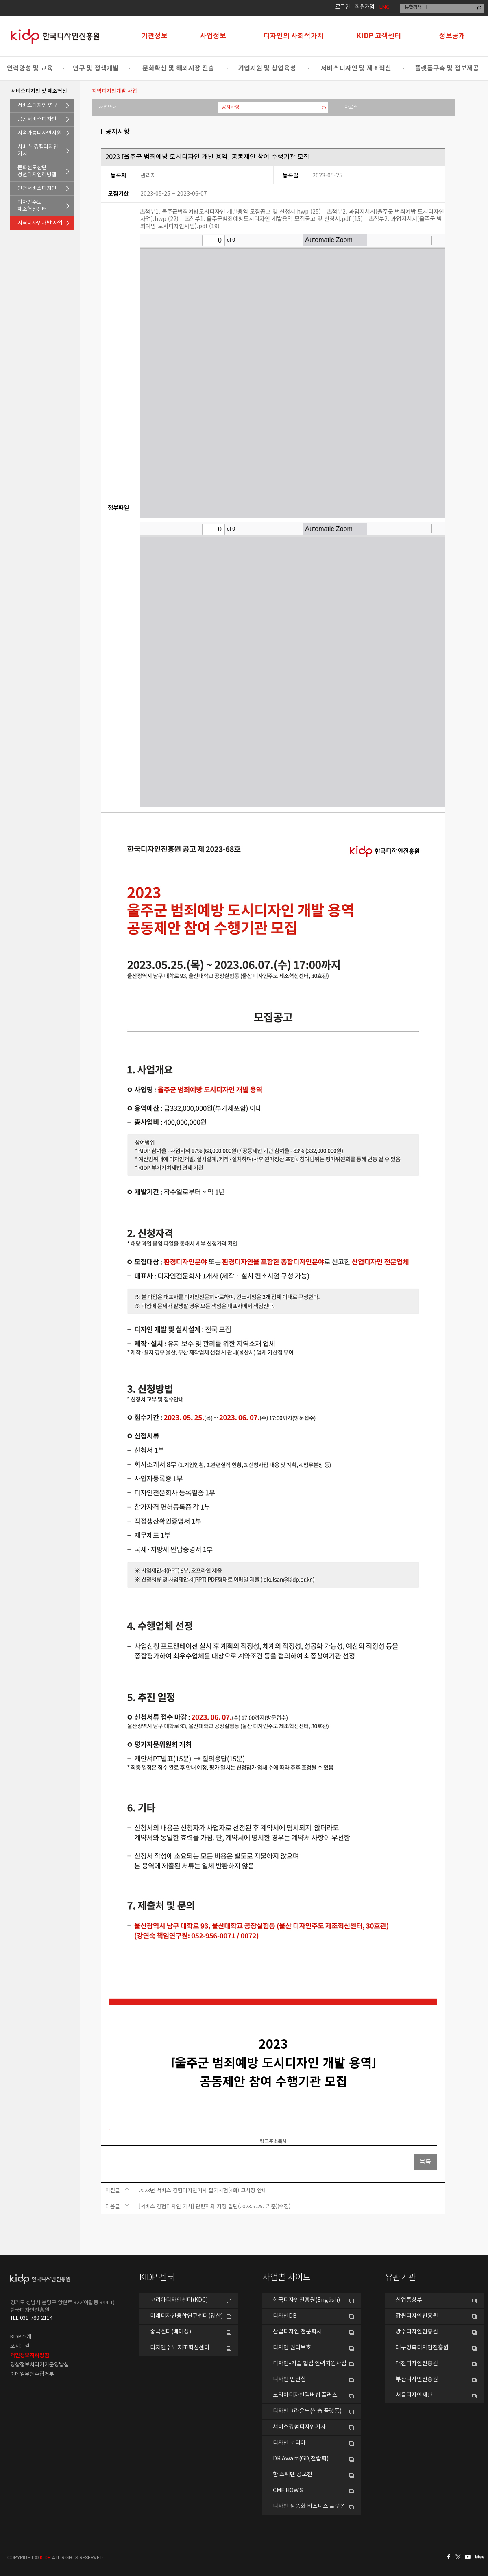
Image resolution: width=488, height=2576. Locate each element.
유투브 (470, 2557)
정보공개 (452, 36)
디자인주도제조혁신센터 (32, 205)
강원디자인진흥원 (417, 2316)
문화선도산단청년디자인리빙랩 (37, 171)
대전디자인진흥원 (417, 2363)
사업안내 (108, 107)
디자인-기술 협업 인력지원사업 (309, 2363)
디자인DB (285, 2316)
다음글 (112, 2206)
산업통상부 (409, 2300)
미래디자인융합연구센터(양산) (186, 2316)
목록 (425, 2161)
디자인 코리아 (289, 2443)
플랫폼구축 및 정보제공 (447, 68)
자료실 (351, 107)
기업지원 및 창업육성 (267, 68)
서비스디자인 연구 (37, 106)
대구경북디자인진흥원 (422, 2347)
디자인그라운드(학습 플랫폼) (307, 2411)
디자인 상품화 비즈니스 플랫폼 (309, 2506)
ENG (384, 7)
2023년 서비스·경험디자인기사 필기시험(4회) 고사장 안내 (203, 2190)
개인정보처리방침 (29, 2355)
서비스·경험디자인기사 (37, 150)
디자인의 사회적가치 (294, 36)
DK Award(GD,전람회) (301, 2459)
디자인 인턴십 (289, 2379)
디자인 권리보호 (292, 2347)
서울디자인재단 (414, 2395)
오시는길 (20, 2346)
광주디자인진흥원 (417, 2332)
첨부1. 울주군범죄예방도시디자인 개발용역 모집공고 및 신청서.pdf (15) (274, 218)
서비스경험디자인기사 (299, 2427)
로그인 (343, 7)
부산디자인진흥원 (417, 2379)
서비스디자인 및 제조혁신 (356, 68)
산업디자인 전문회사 (297, 2332)
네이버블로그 (481, 2557)
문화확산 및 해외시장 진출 (178, 68)
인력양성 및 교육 (30, 68)
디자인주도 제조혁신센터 (179, 2347)
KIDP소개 (20, 2337)
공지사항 (231, 107)
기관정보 (155, 36)
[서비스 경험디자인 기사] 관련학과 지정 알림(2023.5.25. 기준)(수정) (214, 2206)
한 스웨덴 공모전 (292, 2474)
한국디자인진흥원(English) (306, 2300)
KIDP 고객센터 (378, 36)
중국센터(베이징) (170, 2332)
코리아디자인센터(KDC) (179, 2300)
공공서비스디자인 (37, 119)
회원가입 (365, 7)
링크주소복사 (273, 2141)
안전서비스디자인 (37, 189)
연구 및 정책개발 (96, 68)
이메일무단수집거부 (32, 2374)
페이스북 (447, 2557)
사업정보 (213, 36)
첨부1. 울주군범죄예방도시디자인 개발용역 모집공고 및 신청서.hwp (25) (230, 211)
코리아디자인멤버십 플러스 (305, 2395)
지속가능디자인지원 (39, 133)
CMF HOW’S (288, 2490)
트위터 (458, 2557)
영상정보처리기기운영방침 (39, 2365)
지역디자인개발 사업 (40, 223)
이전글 (112, 2190)
